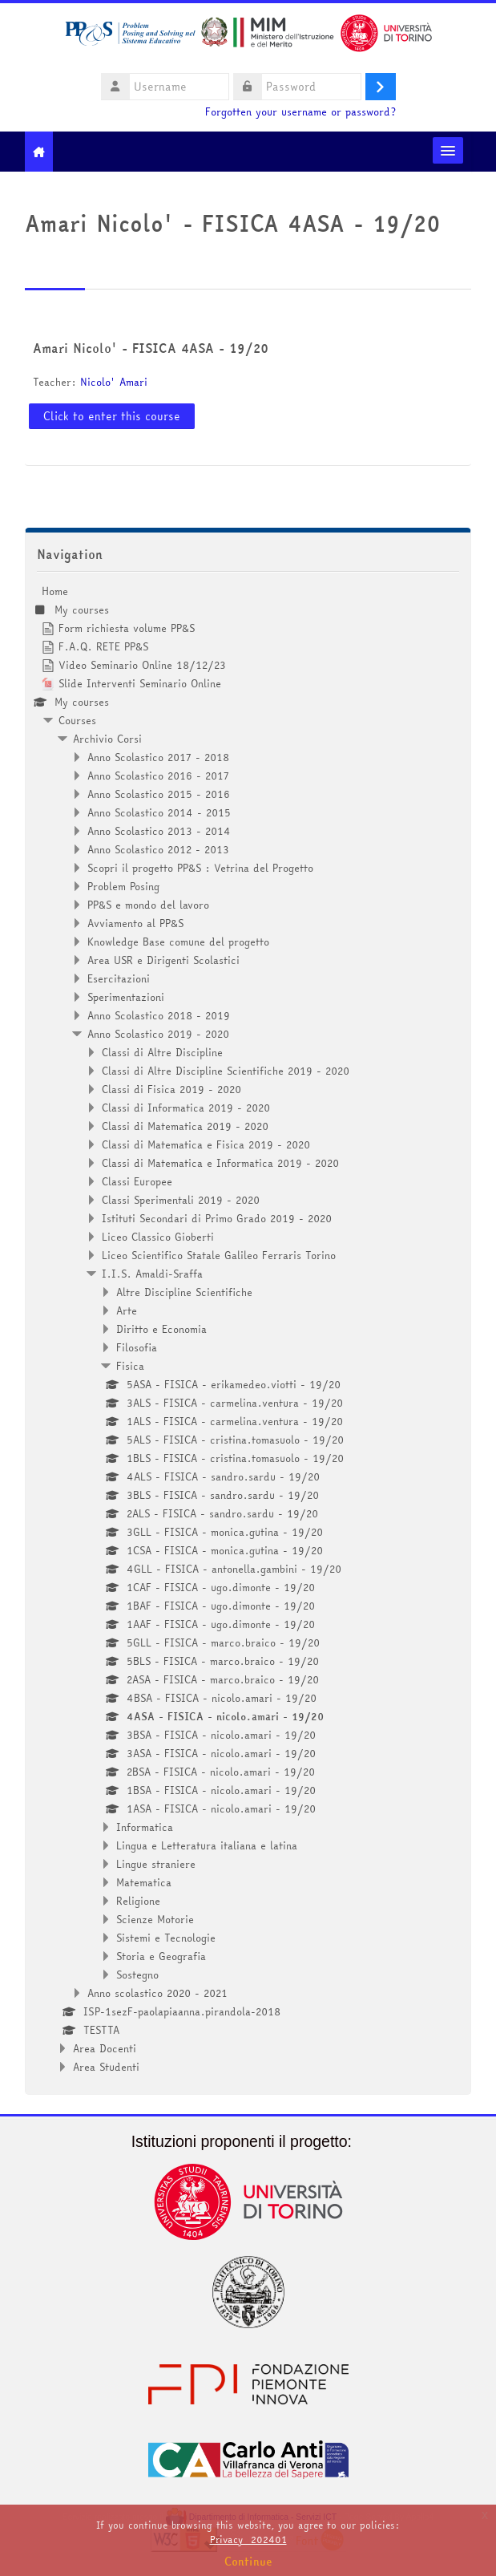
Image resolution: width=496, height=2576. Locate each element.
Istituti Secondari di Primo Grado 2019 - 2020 (217, 1218)
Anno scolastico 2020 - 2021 (157, 1993)
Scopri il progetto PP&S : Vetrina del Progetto (200, 868)
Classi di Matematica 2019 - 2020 (185, 1126)
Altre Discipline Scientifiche (184, 1292)
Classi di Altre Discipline (162, 1052)
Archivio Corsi (107, 739)
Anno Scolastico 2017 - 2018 (158, 757)
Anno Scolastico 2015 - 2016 (158, 794)
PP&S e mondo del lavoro (148, 905)
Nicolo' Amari (113, 382)
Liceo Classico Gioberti (158, 1237)
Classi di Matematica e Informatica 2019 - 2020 (220, 1163)
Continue (248, 2561)
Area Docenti (104, 2048)
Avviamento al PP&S (135, 923)
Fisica (130, 1366)
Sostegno (137, 1974)
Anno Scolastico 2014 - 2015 (159, 812)
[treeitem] (248, 1329)
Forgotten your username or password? (300, 111)
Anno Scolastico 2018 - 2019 (158, 1015)
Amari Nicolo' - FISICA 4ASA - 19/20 (150, 348)
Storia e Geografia (161, 1956)
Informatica (144, 1827)
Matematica (143, 1882)
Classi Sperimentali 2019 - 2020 (181, 1200)
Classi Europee (137, 1181)
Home (55, 591)
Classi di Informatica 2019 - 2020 (186, 1108)
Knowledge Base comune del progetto (178, 942)
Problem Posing (123, 886)
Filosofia (136, 1347)
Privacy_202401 (248, 2539)
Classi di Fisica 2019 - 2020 (171, 1089)
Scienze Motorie (155, 1919)
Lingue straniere (156, 1864)
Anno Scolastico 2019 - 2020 (158, 1034)
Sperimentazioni (125, 997)
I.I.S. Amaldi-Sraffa (152, 1274)
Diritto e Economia (161, 1329)
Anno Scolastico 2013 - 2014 (159, 831)
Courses (77, 720)
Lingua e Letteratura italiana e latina (206, 1845)
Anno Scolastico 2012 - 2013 (158, 849)
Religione (138, 1901)
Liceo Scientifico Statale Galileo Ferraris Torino (219, 1255)
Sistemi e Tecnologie (166, 1938)
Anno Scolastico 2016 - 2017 (158, 776)
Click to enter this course (111, 416)
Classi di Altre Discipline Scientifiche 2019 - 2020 (225, 1071)
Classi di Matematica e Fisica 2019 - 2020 (206, 1144)
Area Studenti (106, 2067)
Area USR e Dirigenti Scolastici (163, 960)
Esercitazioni (118, 978)
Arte (126, 1310)
